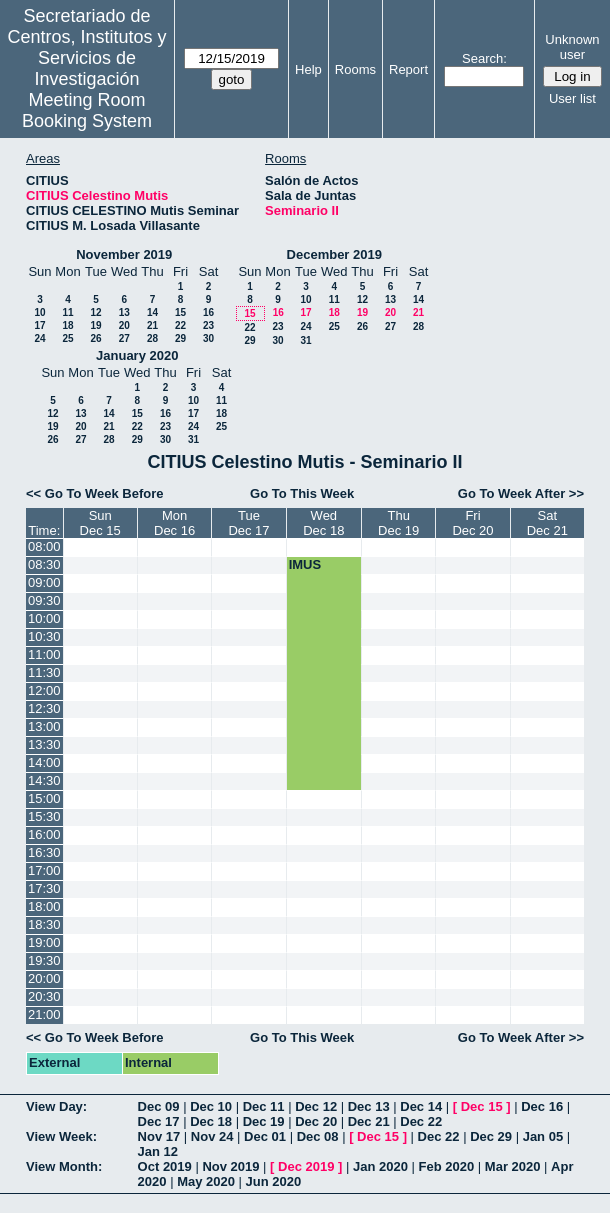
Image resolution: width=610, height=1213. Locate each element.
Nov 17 (159, 1136)
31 (305, 340)
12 (95, 312)
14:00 (44, 762)
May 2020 (206, 1181)
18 (67, 325)
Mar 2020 (513, 1166)
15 (180, 312)
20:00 (44, 978)
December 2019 (334, 254)
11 (67, 312)
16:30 (44, 852)
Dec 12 (316, 1106)
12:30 (44, 708)
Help (308, 69)
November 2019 (124, 254)
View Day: (56, 1106)
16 (208, 312)
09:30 (44, 600)
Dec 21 (369, 1121)
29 (180, 338)
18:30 (44, 924)
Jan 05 (543, 1136)
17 (39, 325)
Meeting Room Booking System (87, 110)
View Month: (64, 1166)
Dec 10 (211, 1106)
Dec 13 (369, 1106)
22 (180, 325)
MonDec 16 (174, 523)
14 (152, 312)
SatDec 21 (547, 523)
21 (152, 325)
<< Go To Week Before (95, 493)
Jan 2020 (380, 1166)
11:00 (44, 654)
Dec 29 (491, 1136)
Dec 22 (421, 1121)
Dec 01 (265, 1136)
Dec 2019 (306, 1166)
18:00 (44, 906)
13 (124, 312)
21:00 (44, 1014)
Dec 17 (159, 1121)
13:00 (44, 726)
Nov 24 (212, 1136)
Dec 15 (482, 1106)
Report (408, 69)
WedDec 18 (323, 523)
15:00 (44, 798)
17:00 (44, 870)
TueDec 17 (248, 523)
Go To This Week (302, 493)
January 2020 (137, 355)
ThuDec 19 (398, 523)
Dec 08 (318, 1136)
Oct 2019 (165, 1166)
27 (124, 338)
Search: (484, 58)
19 (95, 325)
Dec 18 (211, 1121)
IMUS (305, 564)
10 (39, 312)
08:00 (44, 546)
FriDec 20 (472, 523)
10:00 (44, 618)
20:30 (44, 996)
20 (124, 325)
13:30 (44, 744)
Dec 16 (542, 1106)
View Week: (61, 1136)
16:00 (44, 834)
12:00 (44, 690)
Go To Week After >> (521, 493)
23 (208, 325)
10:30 (44, 636)
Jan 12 (158, 1151)
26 (95, 338)
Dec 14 (421, 1106)
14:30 (44, 780)
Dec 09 (159, 1106)
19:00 (44, 942)
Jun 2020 (274, 1181)
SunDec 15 (100, 523)
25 (67, 338)
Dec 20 (316, 1121)
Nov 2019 (230, 1166)
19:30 (44, 960)
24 (39, 338)
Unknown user (572, 47)
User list (572, 98)
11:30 (44, 672)
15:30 (44, 816)
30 (208, 338)
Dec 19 (264, 1121)
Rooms (355, 69)
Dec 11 (264, 1106)
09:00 (44, 582)
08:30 (44, 564)
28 (152, 338)
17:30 (44, 888)
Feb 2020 (447, 1166)
